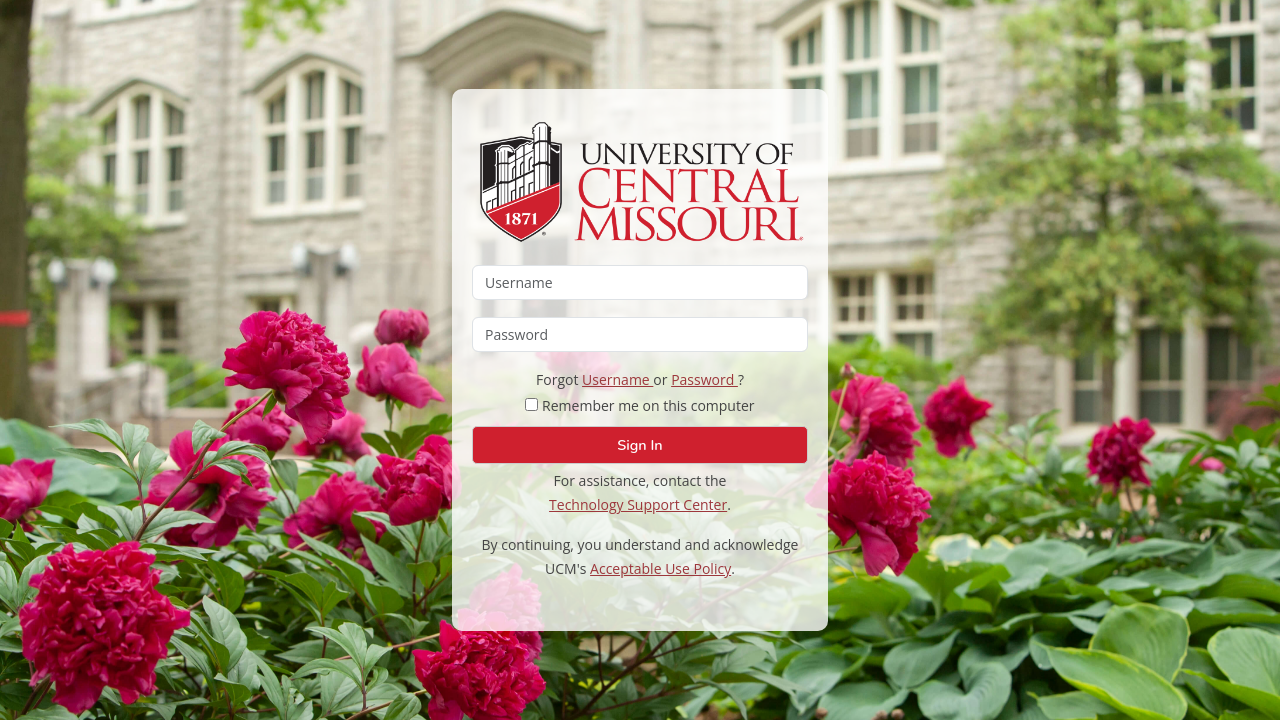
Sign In (639, 445)
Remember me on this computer (639, 405)
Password (704, 379)
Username (617, 379)
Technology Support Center (638, 504)
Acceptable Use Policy (660, 568)
